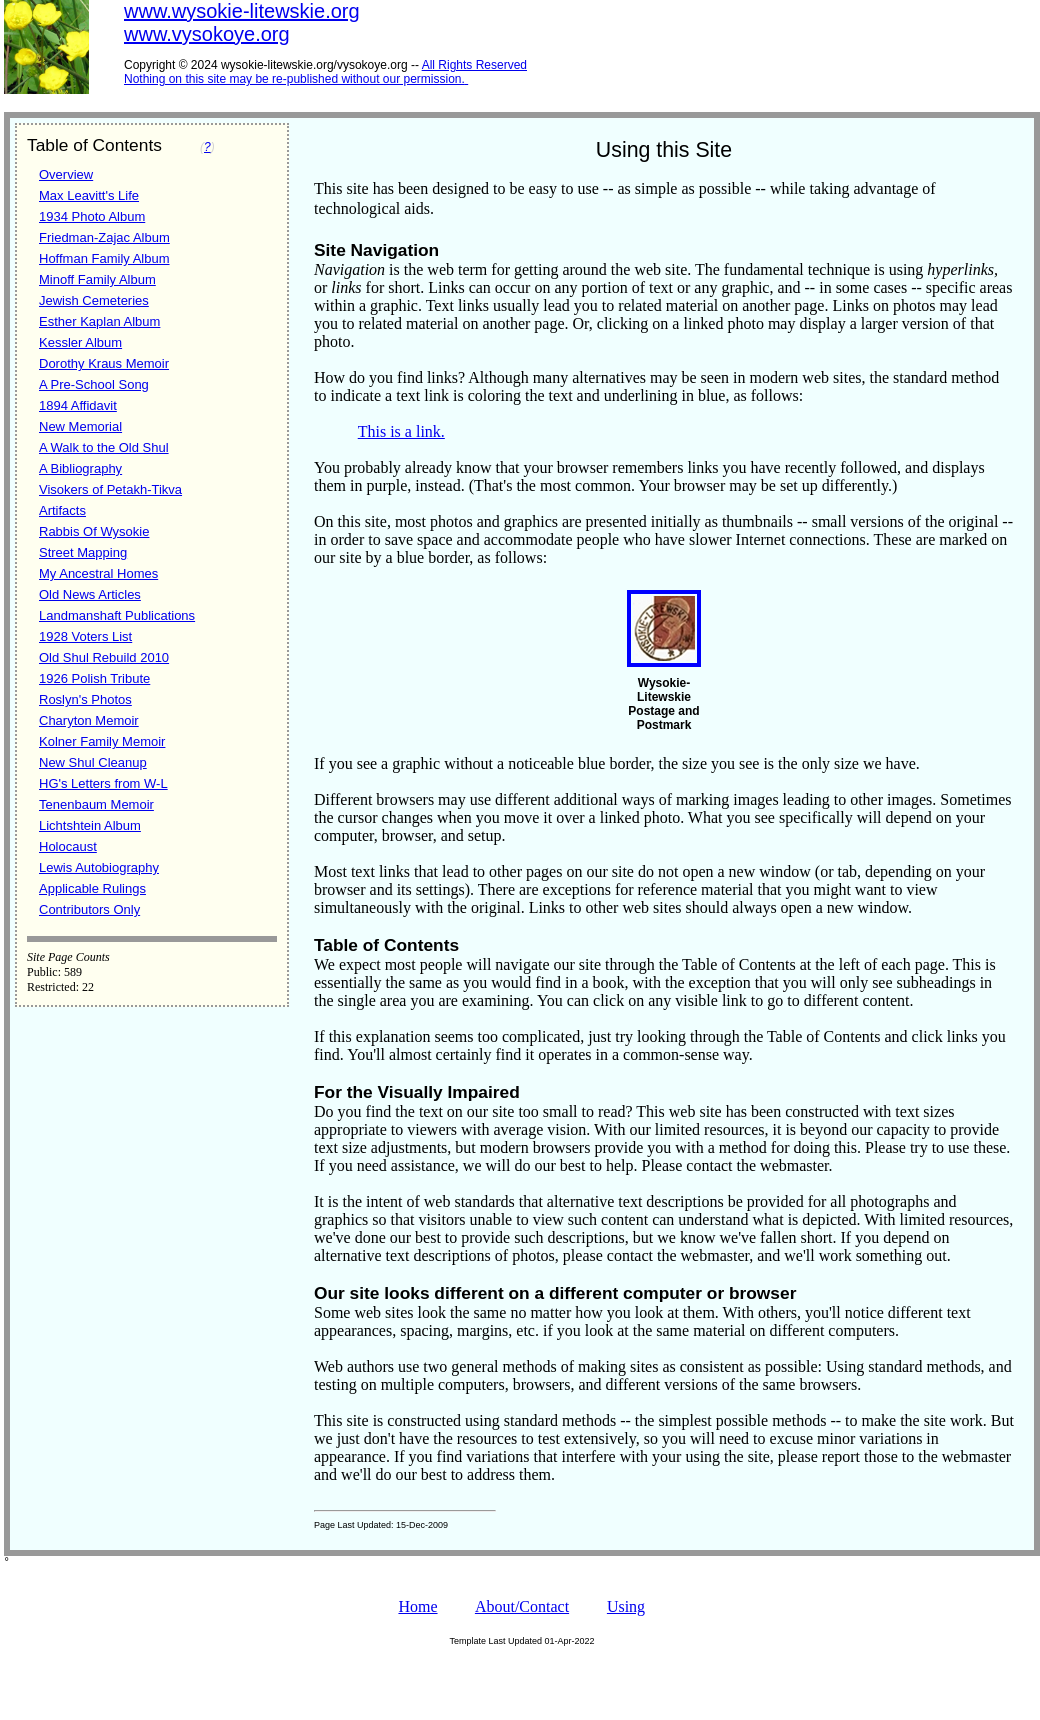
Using (626, 1606)
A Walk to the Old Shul (104, 447)
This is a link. (401, 431)
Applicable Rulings (92, 888)
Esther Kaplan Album (99, 321)
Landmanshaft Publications (117, 615)
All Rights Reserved (474, 65)
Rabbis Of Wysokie (94, 531)
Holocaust (68, 846)
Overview (66, 174)
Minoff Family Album (97, 279)
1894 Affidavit (78, 405)
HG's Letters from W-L (103, 783)
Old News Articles (90, 594)
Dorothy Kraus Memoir (104, 363)
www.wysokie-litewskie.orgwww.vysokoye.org (242, 22)
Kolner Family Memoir (102, 741)
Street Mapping (83, 552)
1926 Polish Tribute (94, 678)
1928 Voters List (85, 636)
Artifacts (62, 510)
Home (417, 1606)
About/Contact (522, 1606)
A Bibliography (80, 468)
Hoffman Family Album (104, 258)
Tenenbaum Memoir (96, 804)
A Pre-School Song (94, 384)
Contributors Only (89, 909)
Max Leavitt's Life (89, 195)
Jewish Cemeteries (94, 300)
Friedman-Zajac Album (104, 237)
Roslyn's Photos (85, 699)
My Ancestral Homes (98, 573)
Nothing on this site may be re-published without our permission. (294, 79)
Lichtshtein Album (90, 825)
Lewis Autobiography (99, 867)
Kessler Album (80, 342)
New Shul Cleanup (93, 762)
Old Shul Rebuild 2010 (104, 657)
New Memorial (80, 426)
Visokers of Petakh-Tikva (110, 489)
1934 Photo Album (92, 216)
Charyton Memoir (89, 720)
